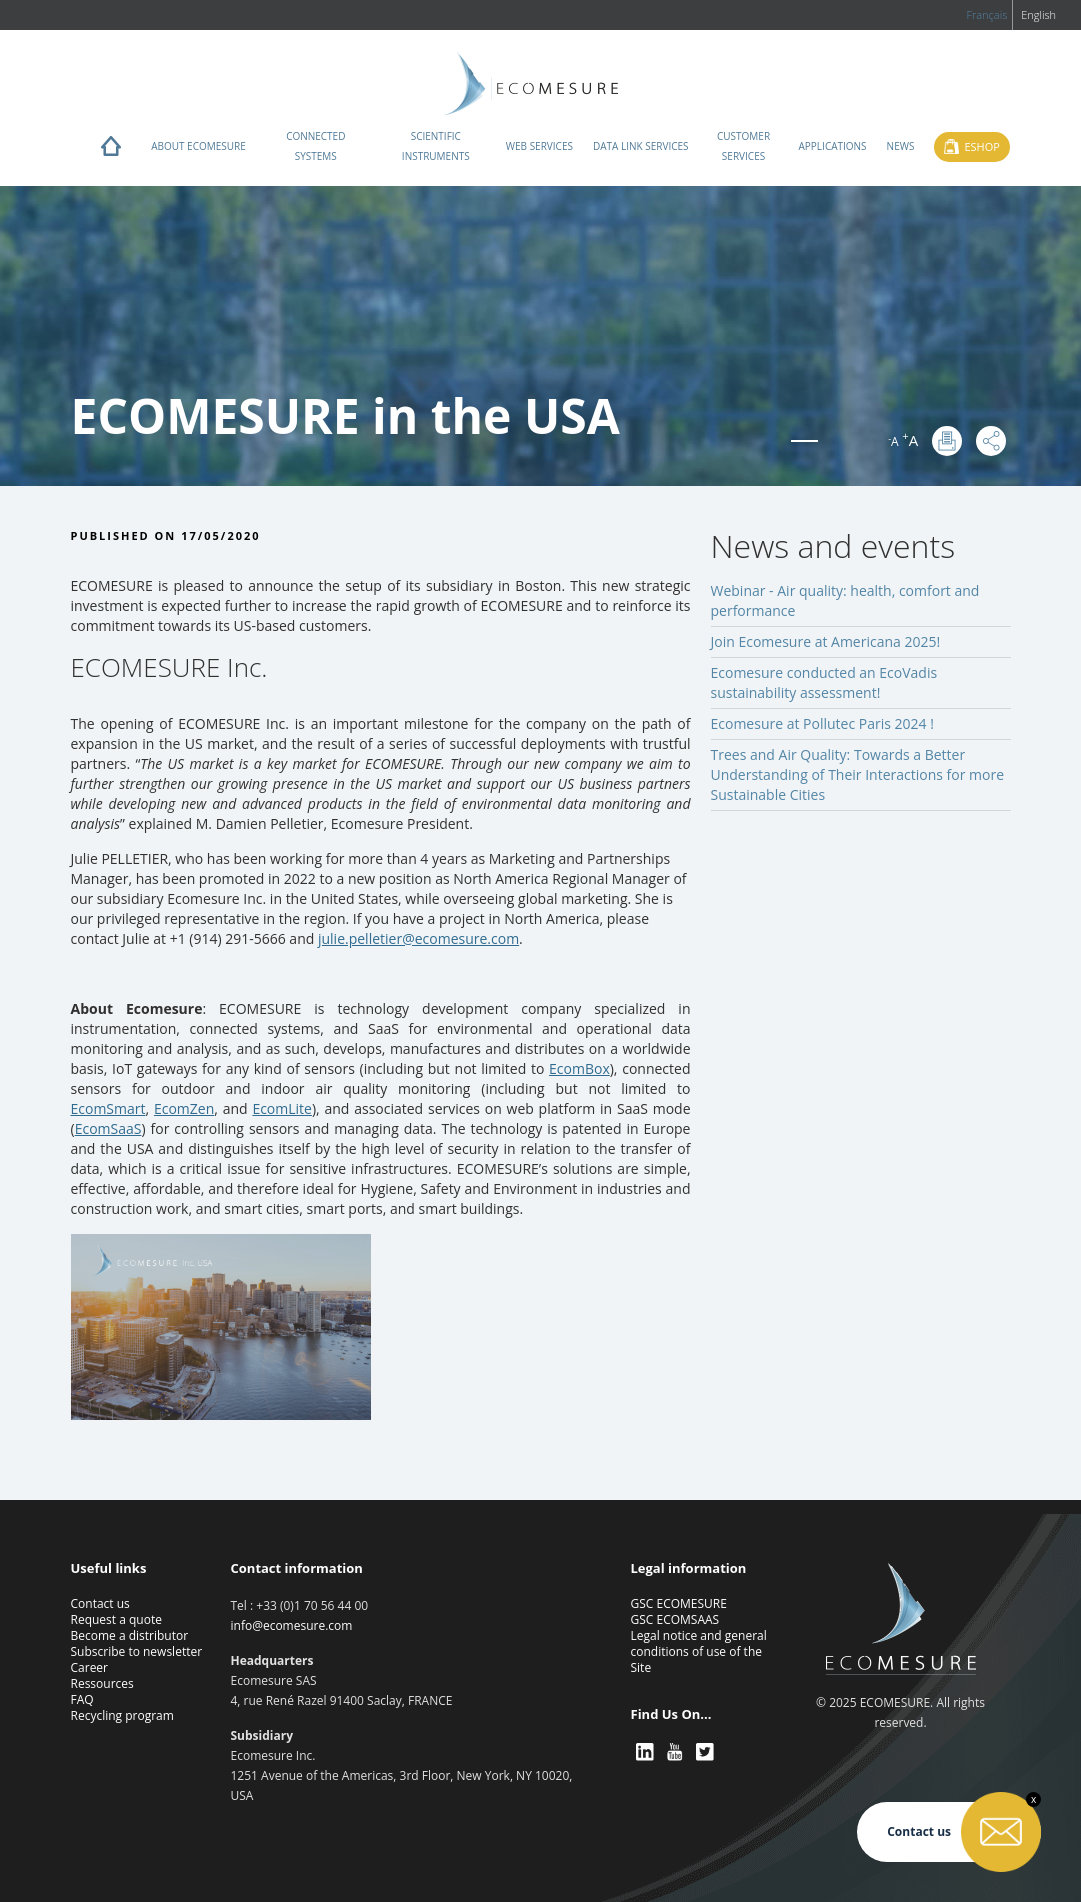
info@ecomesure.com (292, 1625)
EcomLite (282, 1108)
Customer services (743, 146)
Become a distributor (130, 1635)
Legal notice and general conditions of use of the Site (699, 1651)
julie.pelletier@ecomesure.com (418, 938)
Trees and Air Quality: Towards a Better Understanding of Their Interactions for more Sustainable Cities (858, 774)
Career (90, 1667)
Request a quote (116, 1619)
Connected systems (315, 146)
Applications (833, 146)
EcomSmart (108, 1108)
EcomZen (184, 1108)
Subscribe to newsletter (137, 1651)
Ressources (102, 1683)
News (901, 146)
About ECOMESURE (198, 146)
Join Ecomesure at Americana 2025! (826, 641)
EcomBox (579, 1068)
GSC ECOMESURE (679, 1603)
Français (986, 14)
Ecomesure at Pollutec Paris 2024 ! (822, 723)
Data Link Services (641, 146)
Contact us (100, 1603)
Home (111, 151)
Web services (539, 146)
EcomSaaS (108, 1128)
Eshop (981, 146)
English (1038, 14)
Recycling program (122, 1715)
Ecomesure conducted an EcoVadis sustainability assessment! (824, 682)
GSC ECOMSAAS (675, 1619)
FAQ (82, 1699)
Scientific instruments (436, 146)
